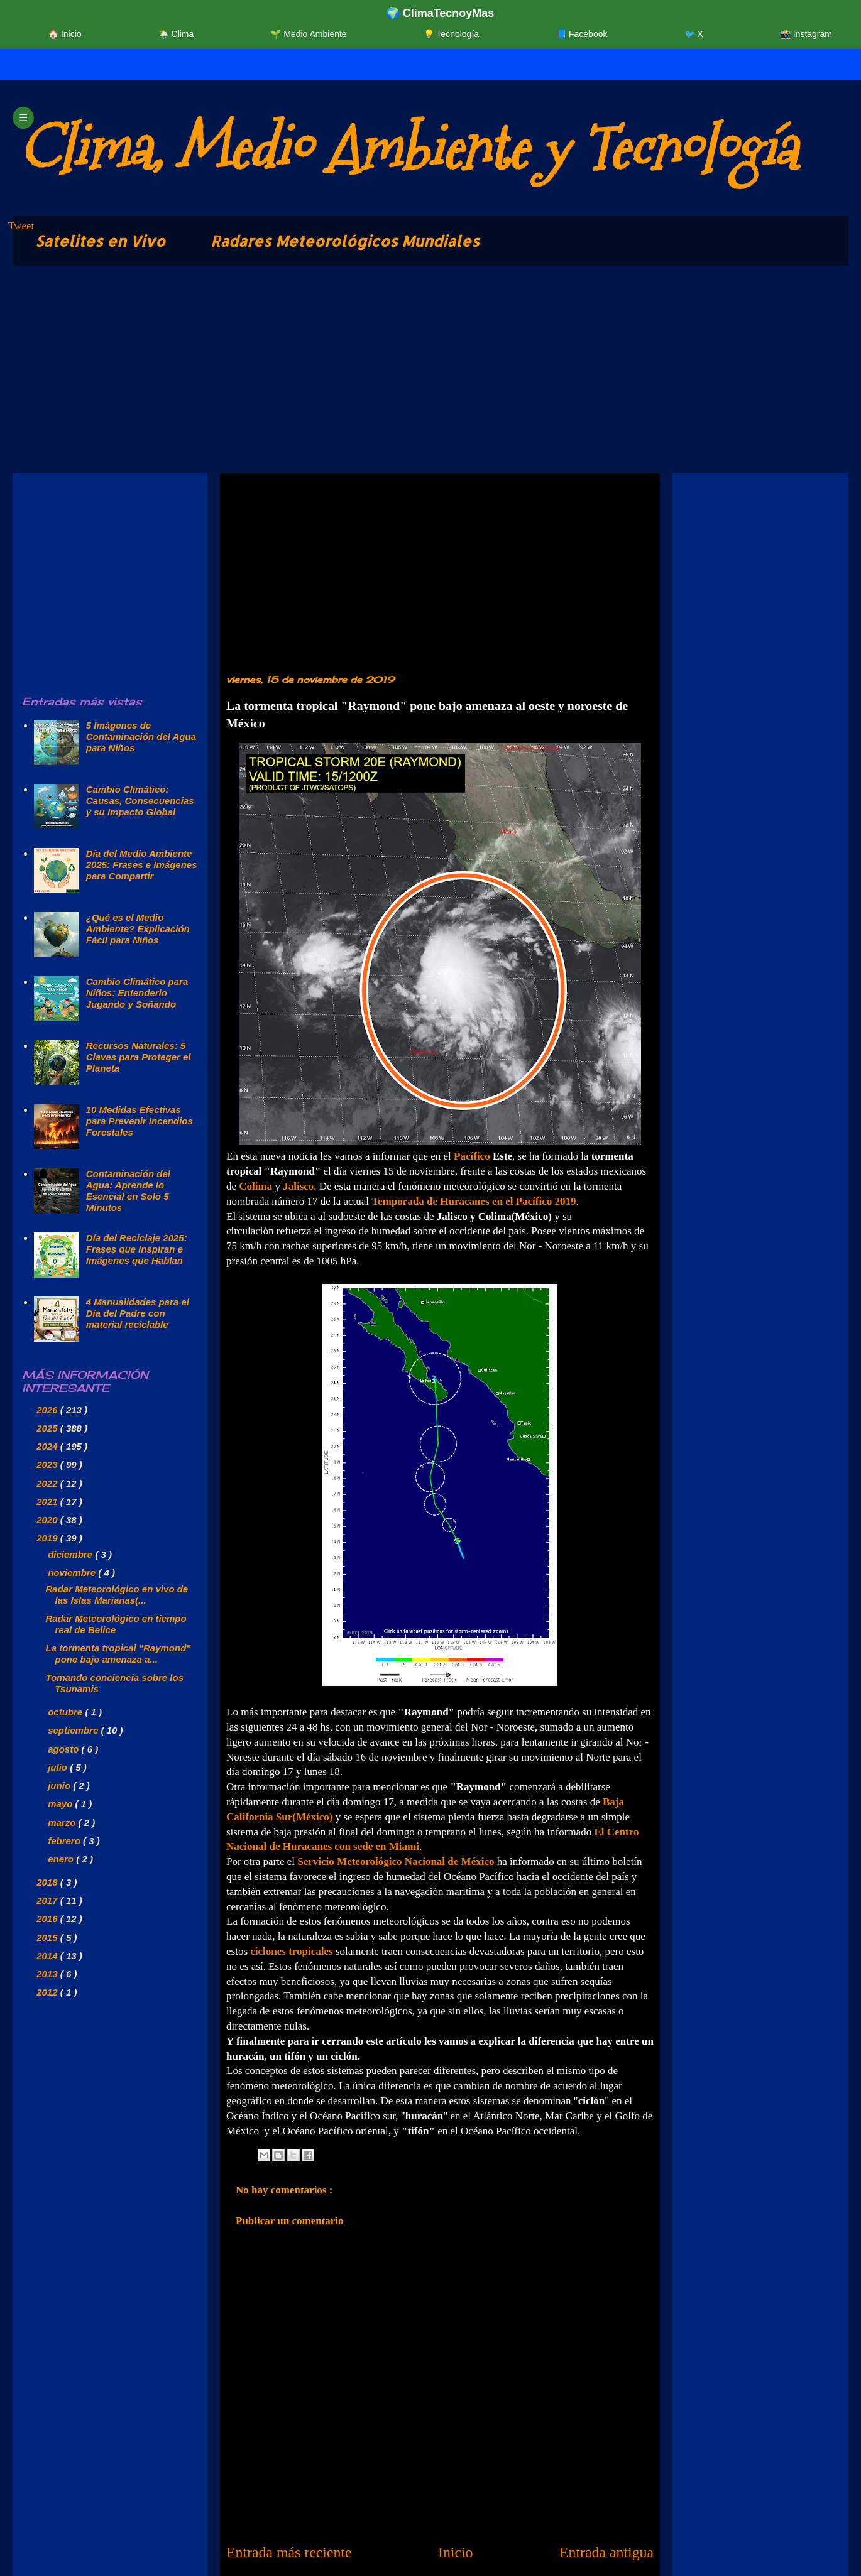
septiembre (74, 1730)
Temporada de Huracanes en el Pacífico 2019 (473, 1201)
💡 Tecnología (451, 34)
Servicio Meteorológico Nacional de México (395, 1861)
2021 (48, 1501)
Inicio (455, 2552)
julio (59, 1767)
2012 (48, 1992)
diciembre (71, 1554)
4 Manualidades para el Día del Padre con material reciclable (137, 1313)
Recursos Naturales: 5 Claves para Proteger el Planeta (138, 1056)
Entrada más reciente (289, 2552)
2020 (48, 1519)
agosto (64, 1749)
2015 (48, 1937)
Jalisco (298, 1186)
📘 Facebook (581, 34)
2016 (48, 1918)
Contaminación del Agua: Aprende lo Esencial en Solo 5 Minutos (128, 1190)
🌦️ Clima (176, 34)
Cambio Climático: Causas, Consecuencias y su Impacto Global (140, 800)
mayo (61, 1803)
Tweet (21, 226)
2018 (48, 1882)
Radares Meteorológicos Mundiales (345, 241)
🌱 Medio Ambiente (308, 34)
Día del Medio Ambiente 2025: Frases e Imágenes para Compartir (141, 864)
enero (62, 1859)
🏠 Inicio (65, 34)
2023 (48, 1464)
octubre (66, 1712)
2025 (48, 1428)
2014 (48, 1955)
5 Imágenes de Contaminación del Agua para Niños (141, 736)
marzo (63, 1822)
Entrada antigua (606, 2552)
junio (60, 1785)
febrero (65, 1840)
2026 (48, 1410)
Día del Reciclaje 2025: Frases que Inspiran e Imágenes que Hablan (136, 1249)
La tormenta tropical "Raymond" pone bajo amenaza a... (118, 1654)
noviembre (73, 1572)
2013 (48, 1974)
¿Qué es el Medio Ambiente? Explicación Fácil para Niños (138, 928)
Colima (255, 1186)
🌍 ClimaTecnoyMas (440, 13)
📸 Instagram (806, 34)
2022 (48, 1483)
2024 (48, 1446)
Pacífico (472, 1156)
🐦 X (693, 34)
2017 (48, 1900)
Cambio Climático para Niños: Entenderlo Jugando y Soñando (137, 992)
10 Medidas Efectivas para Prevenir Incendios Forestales (139, 1121)
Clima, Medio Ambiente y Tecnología (407, 148)
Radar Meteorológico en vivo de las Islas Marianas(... (117, 1595)
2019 (48, 1538)
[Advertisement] (390, 372)
